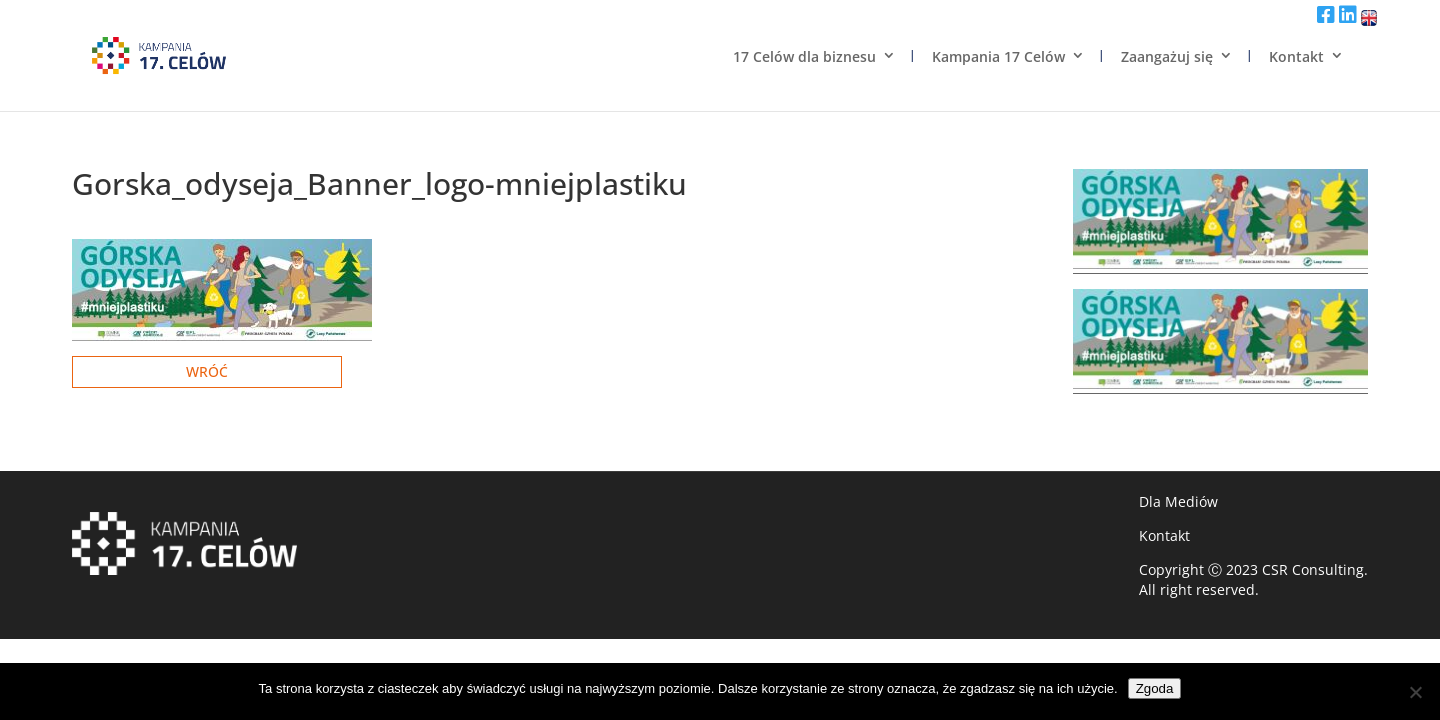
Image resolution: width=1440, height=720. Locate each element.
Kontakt (1296, 56)
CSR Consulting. (1315, 569)
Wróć (207, 371)
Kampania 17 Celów (998, 56)
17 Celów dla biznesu (804, 56)
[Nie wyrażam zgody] (1415, 692)
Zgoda (1155, 688)
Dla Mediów (1178, 501)
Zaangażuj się (1167, 56)
